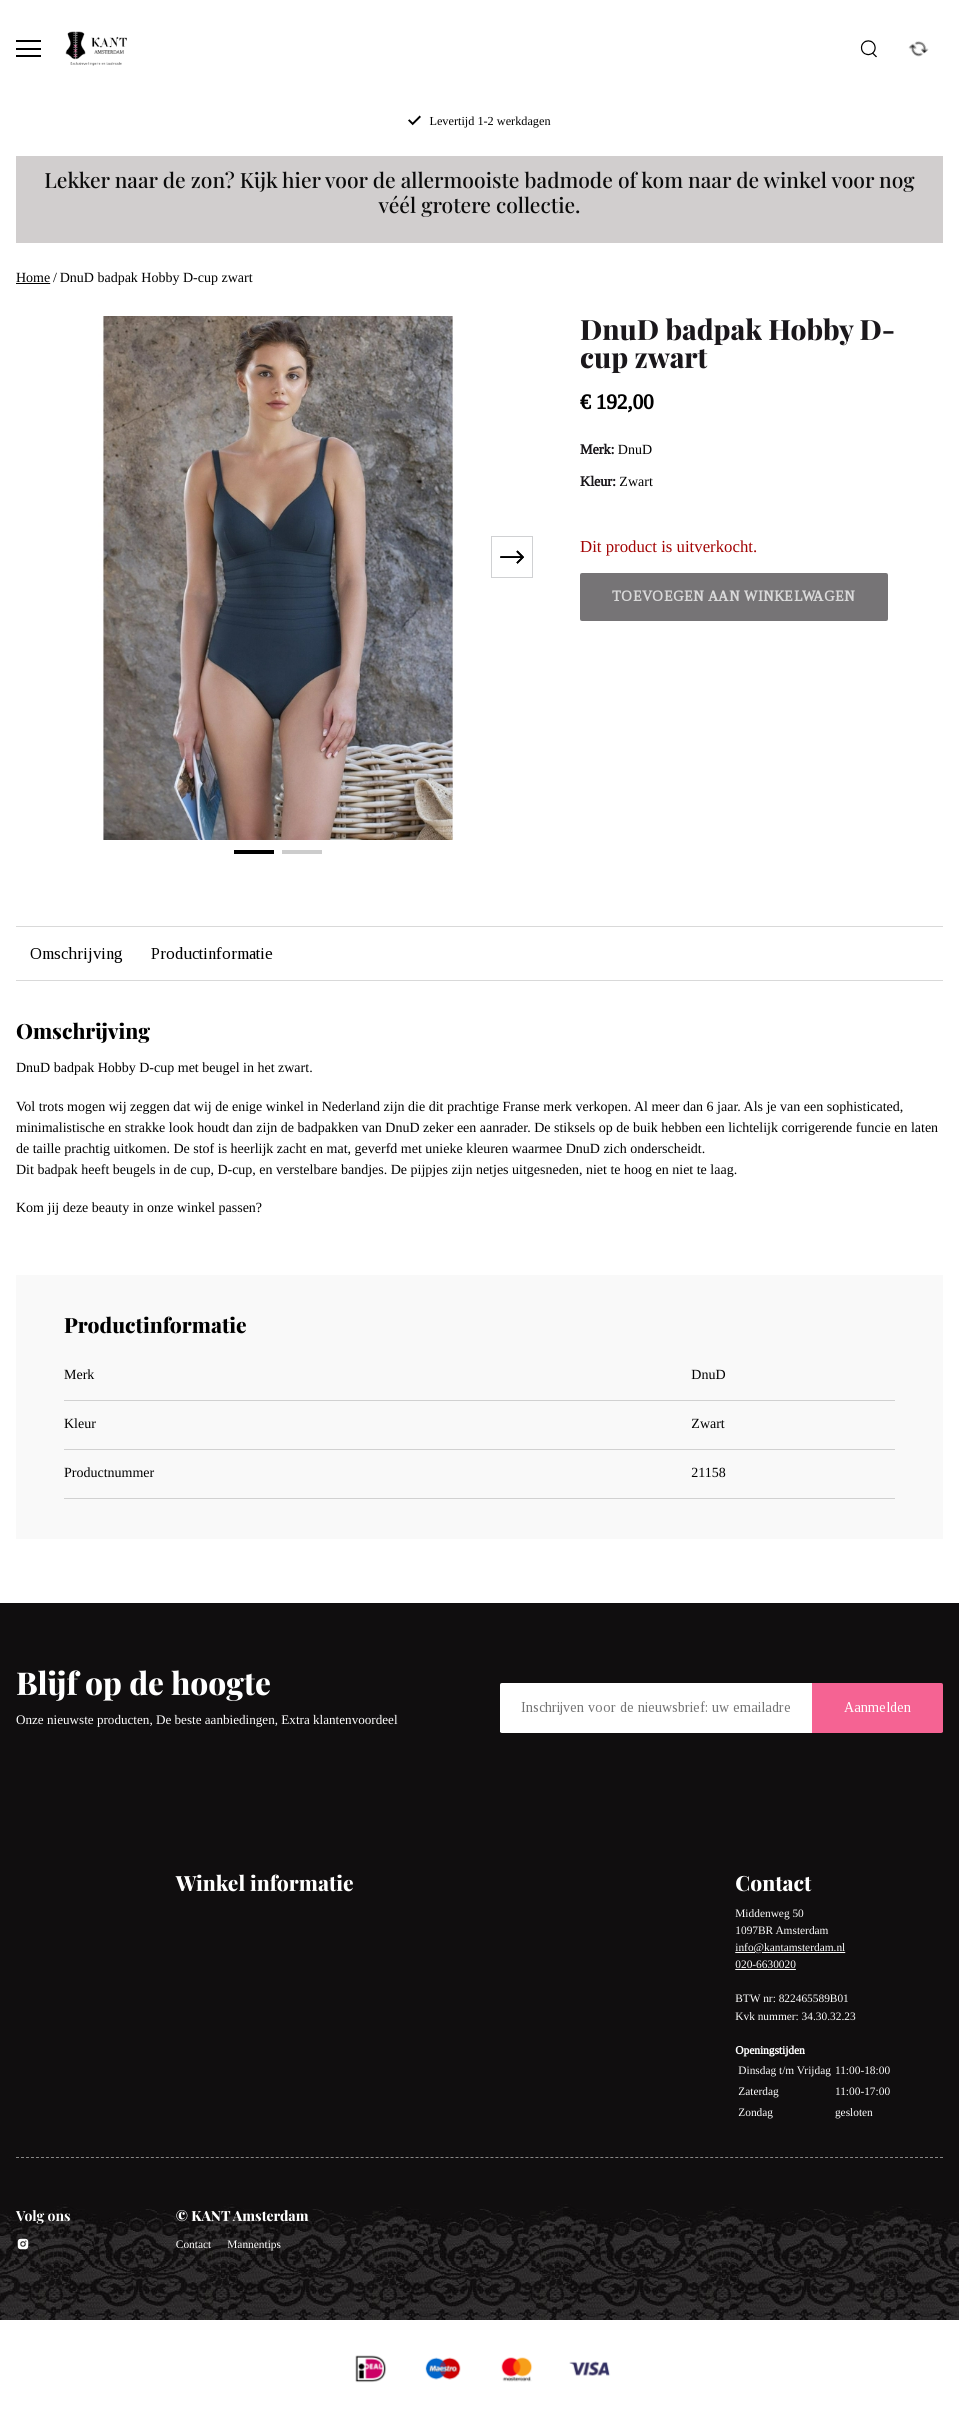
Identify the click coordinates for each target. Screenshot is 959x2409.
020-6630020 (765, 1965)
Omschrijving (76, 953)
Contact (193, 2245)
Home (33, 278)
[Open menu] (28, 48)
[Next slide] (512, 557)
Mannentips (254, 2245)
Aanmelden (877, 1707)
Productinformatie (212, 953)
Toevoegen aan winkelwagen (734, 596)
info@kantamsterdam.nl (790, 1948)
